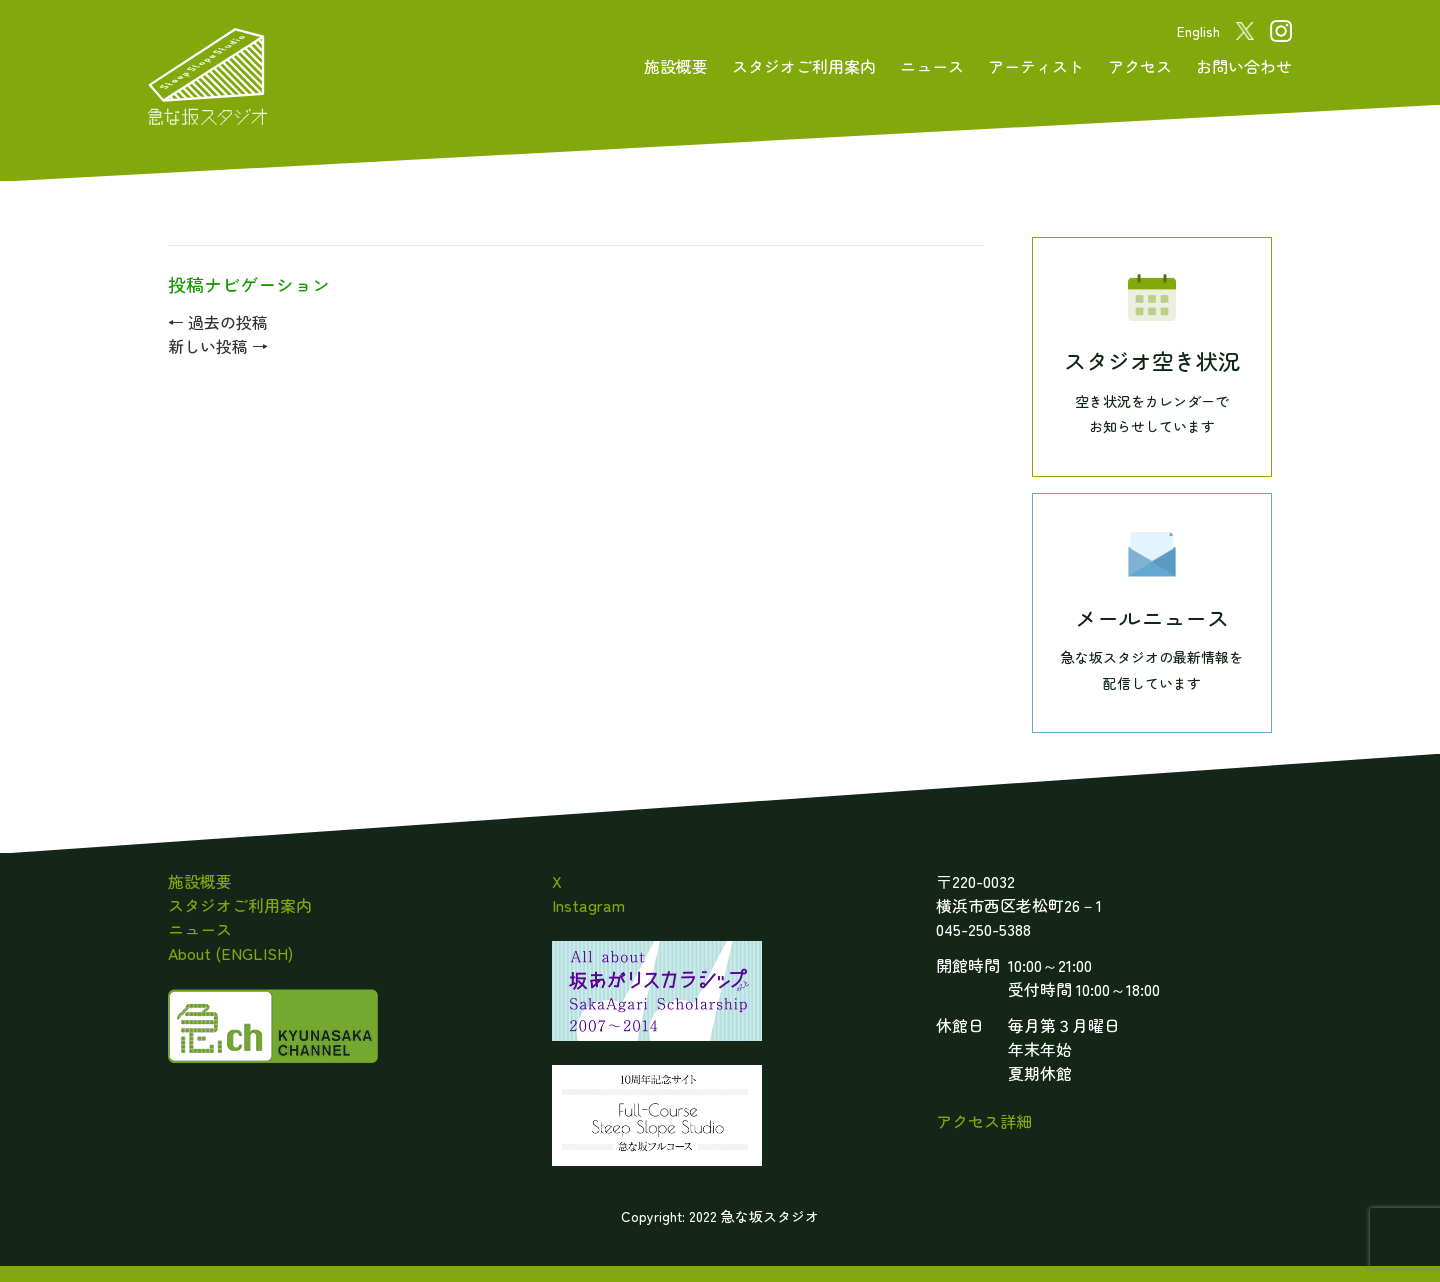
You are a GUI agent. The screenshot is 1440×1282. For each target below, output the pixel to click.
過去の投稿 (218, 322)
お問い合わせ (1244, 66)
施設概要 (676, 66)
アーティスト (1036, 66)
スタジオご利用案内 (804, 66)
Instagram (588, 905)
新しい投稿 (218, 346)
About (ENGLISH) (230, 953)
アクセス (1140, 66)
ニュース (932, 66)
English (1198, 31)
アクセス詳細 (984, 1121)
